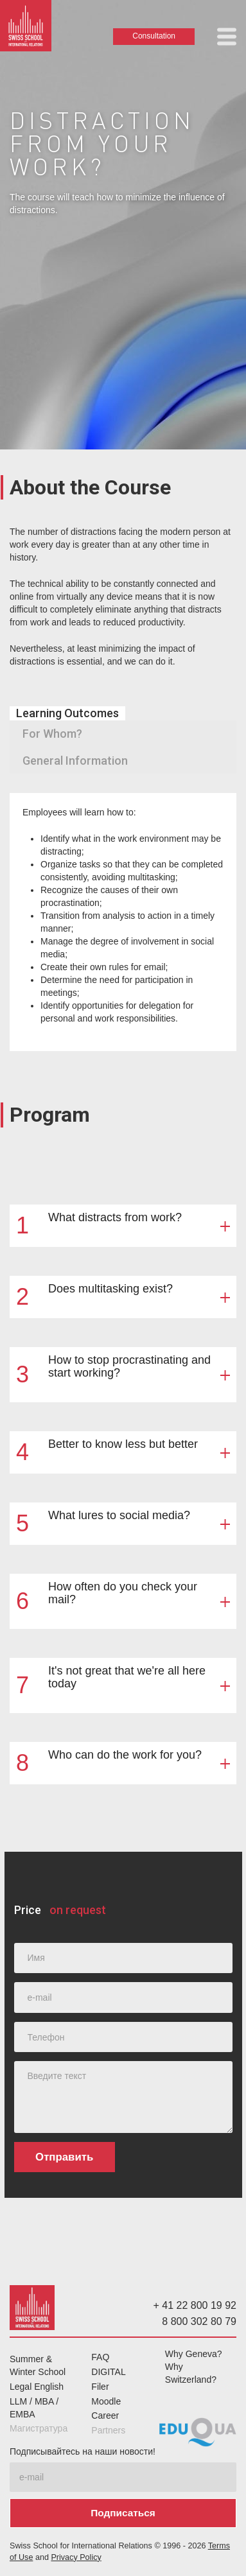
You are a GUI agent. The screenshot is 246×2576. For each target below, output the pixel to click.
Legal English (37, 2386)
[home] (25, 29)
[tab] (67, 713)
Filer (100, 2386)
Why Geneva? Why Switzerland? (193, 2367)
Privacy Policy (76, 2557)
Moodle (106, 2401)
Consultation (153, 35)
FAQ (100, 2357)
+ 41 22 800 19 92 (195, 2305)
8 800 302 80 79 (199, 2321)
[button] (226, 36)
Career (105, 2415)
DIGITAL (108, 2372)
